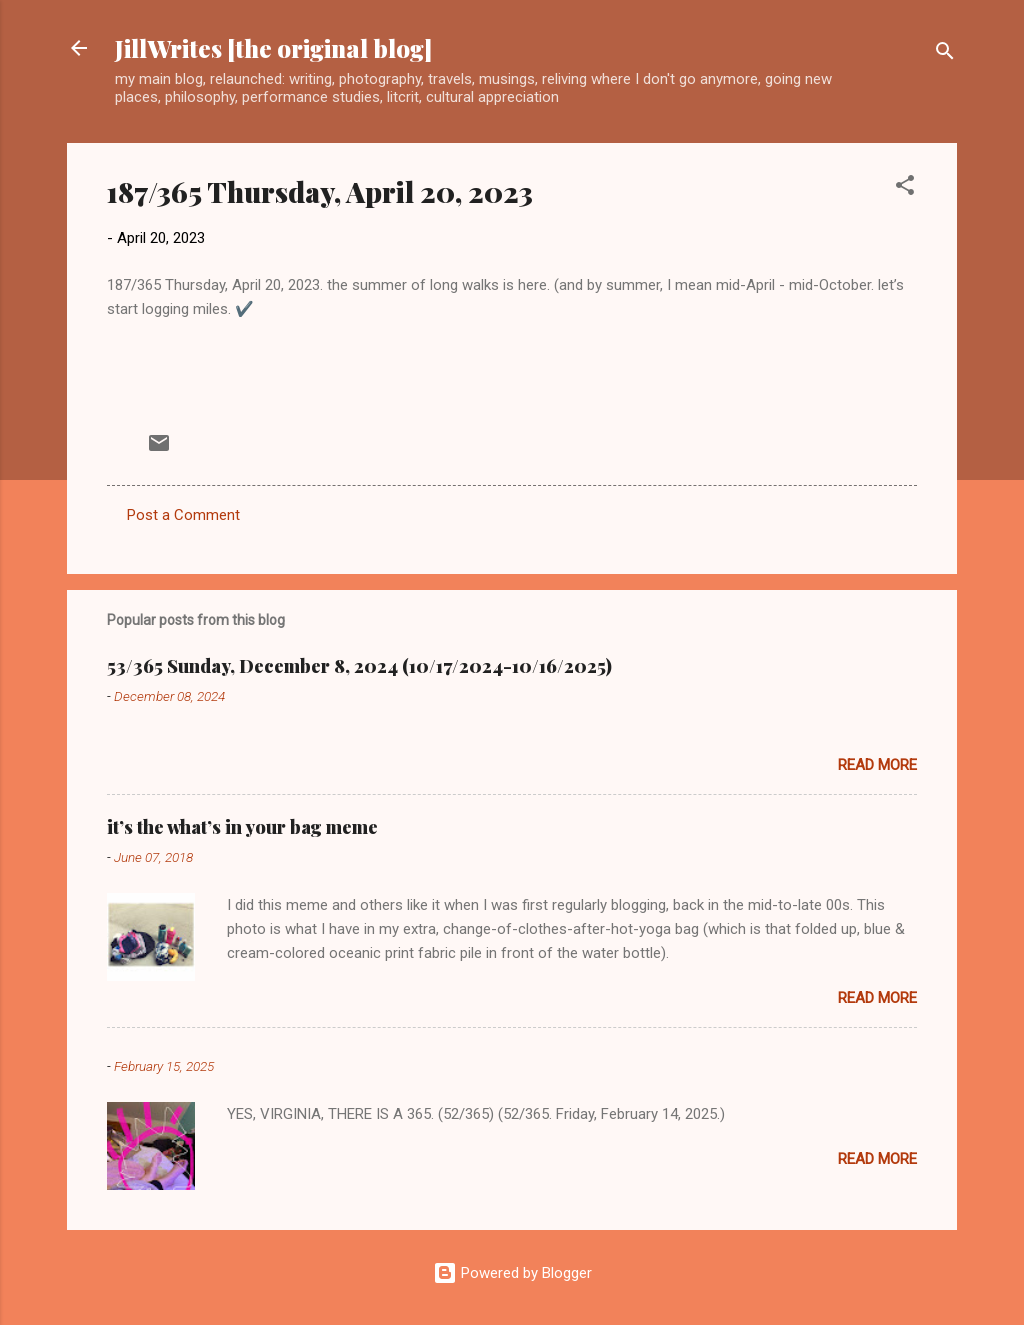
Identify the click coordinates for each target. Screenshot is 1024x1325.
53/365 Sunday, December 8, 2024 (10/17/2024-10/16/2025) (359, 666)
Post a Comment (183, 515)
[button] (905, 188)
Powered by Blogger (512, 1273)
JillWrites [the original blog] (273, 48)
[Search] (945, 54)
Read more (877, 765)
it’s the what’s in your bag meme (242, 827)
